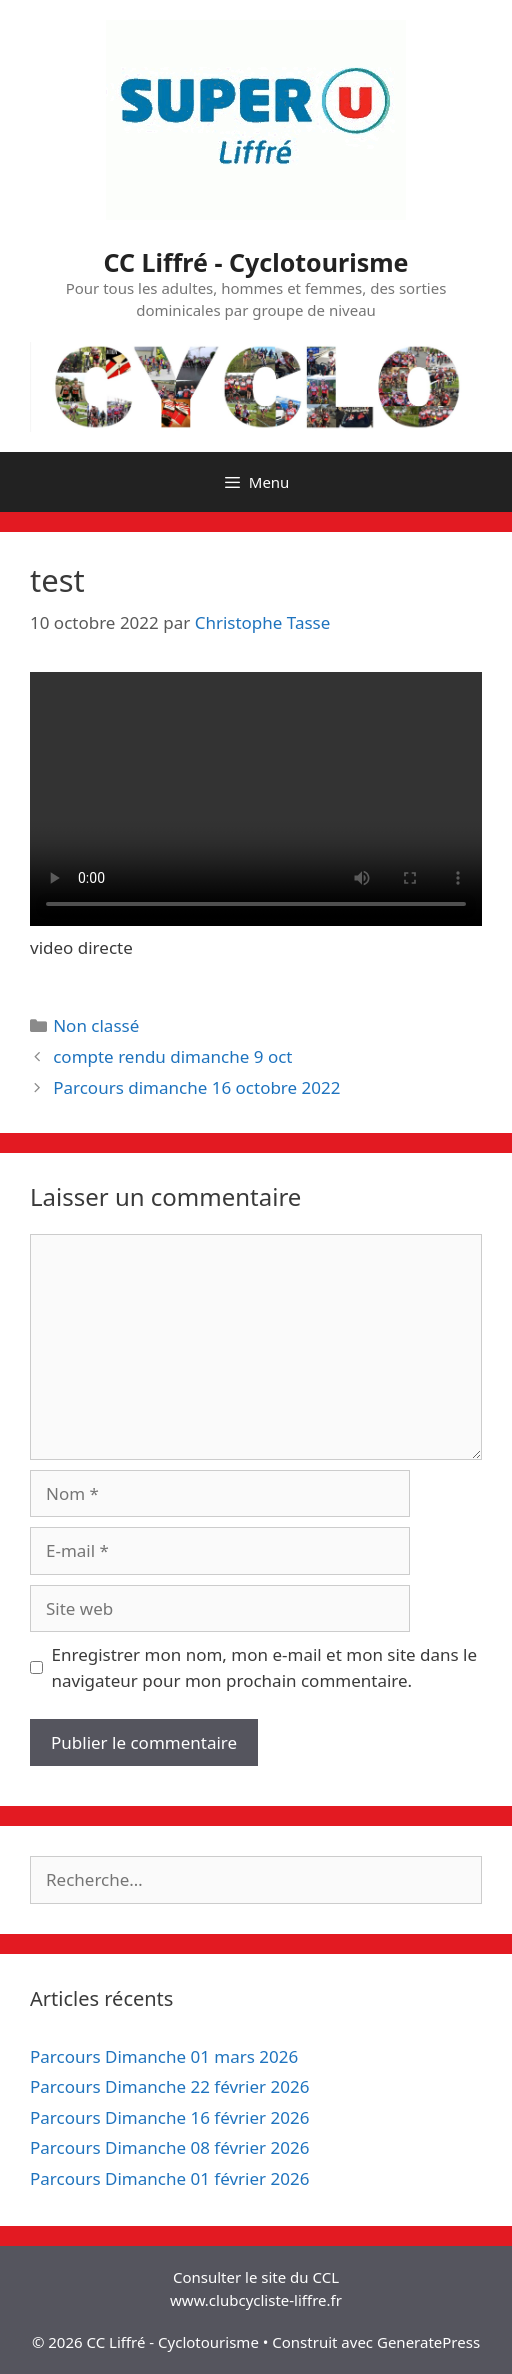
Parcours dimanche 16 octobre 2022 (196, 1087)
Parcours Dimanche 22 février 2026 (169, 2086)
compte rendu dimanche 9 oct (172, 1056)
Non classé (96, 1025)
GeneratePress (428, 2342)
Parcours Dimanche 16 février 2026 (169, 2117)
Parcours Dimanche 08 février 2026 (169, 2147)
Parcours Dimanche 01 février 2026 (169, 2178)
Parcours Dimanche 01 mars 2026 (164, 2056)
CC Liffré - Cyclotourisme (256, 262)
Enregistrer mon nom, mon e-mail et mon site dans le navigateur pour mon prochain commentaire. (265, 1667)
